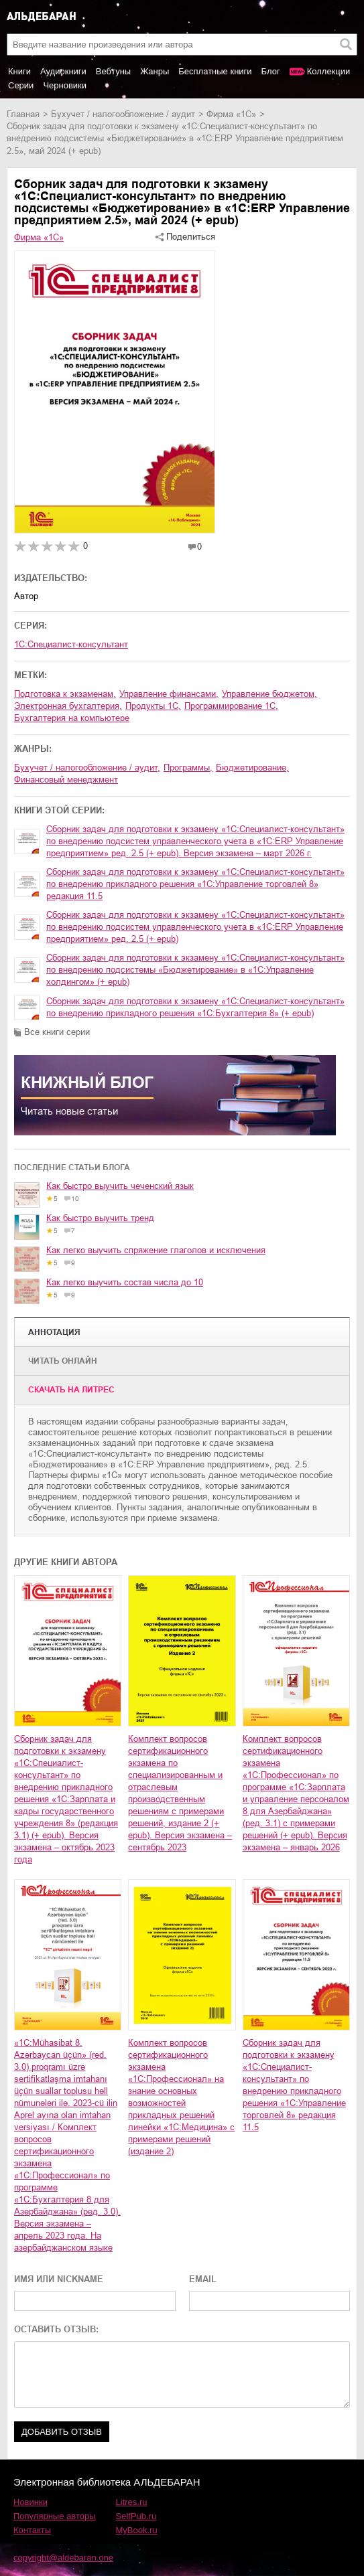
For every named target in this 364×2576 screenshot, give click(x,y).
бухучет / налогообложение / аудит (123, 114)
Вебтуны (113, 71)
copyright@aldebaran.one (63, 2558)
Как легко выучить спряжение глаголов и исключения (155, 1250)
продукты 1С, (153, 706)
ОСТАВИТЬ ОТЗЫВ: (56, 2329)
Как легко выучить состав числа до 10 (124, 1282)
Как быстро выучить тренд (100, 1218)
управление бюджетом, (269, 694)
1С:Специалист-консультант (71, 644)
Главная (23, 114)
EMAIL (203, 2279)
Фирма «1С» (231, 114)
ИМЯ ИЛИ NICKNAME (58, 2279)
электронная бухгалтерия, (68, 706)
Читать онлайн (62, 1361)
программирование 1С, (231, 706)
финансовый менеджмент (66, 780)
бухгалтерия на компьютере (71, 718)
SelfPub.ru (136, 2516)
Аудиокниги (63, 71)
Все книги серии (57, 1032)
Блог (270, 71)
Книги (19, 71)
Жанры (154, 71)
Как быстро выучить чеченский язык (120, 1186)
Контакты (32, 2530)
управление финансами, (169, 694)
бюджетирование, (252, 767)
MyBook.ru (137, 2530)
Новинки (30, 2502)
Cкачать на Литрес (71, 1389)
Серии (21, 85)
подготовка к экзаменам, (65, 694)
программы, (188, 767)
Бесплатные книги (214, 71)
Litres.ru (131, 2502)
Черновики (64, 85)
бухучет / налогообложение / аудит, (87, 767)
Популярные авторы (54, 2516)
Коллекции (329, 71)
